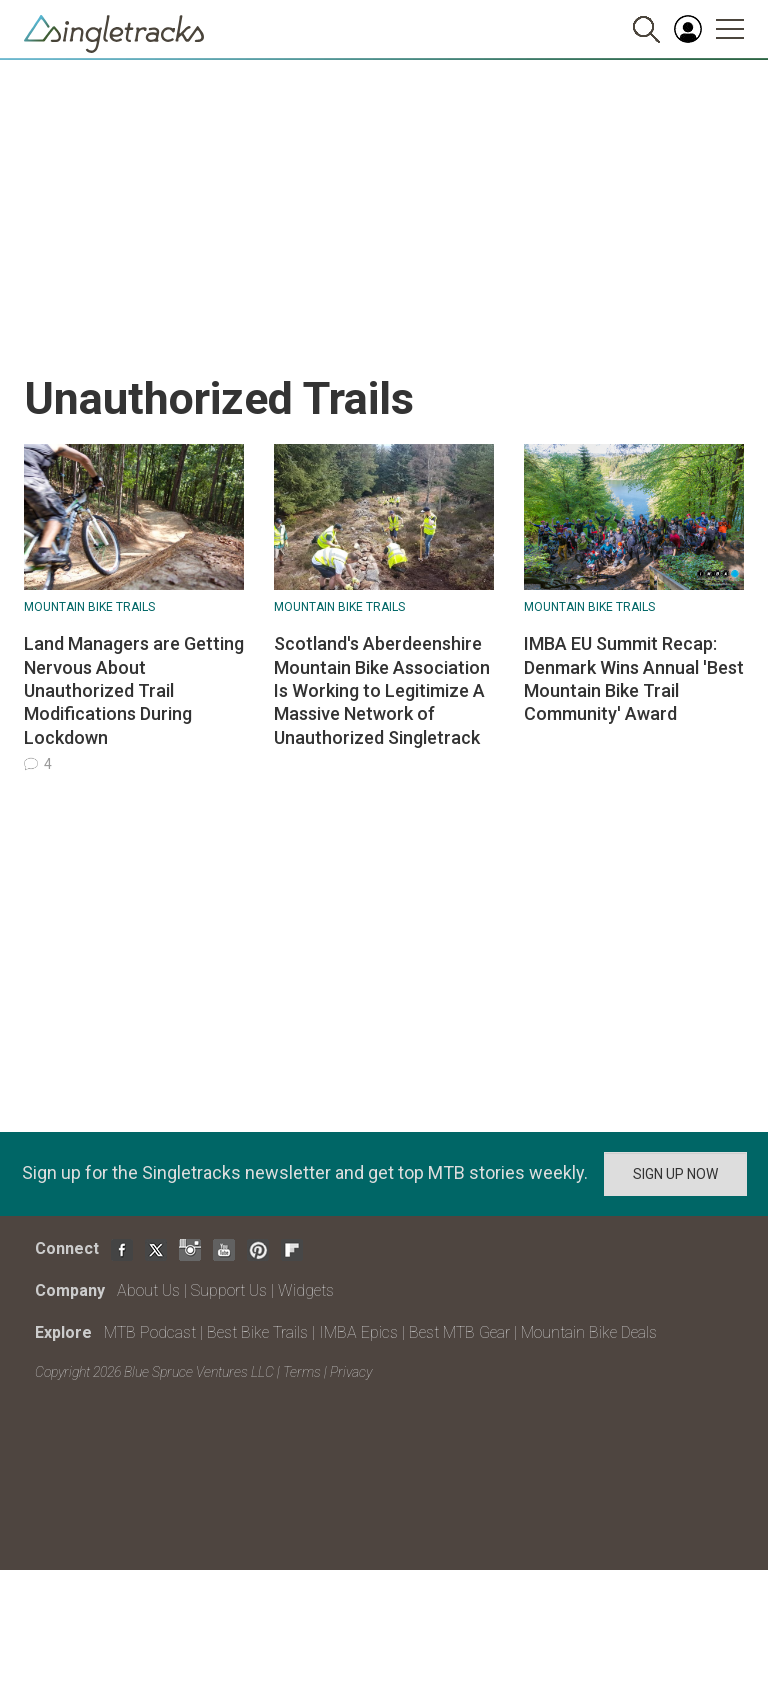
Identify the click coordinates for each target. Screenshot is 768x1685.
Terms (302, 1372)
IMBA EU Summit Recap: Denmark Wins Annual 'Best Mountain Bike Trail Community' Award (634, 678)
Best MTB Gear (459, 1332)
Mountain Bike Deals (589, 1332)
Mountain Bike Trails (89, 607)
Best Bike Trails (257, 1332)
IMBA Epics (358, 1332)
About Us (148, 1290)
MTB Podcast (150, 1332)
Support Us (229, 1290)
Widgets (306, 1290)
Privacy (351, 1372)
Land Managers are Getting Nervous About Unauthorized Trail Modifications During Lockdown (134, 690)
